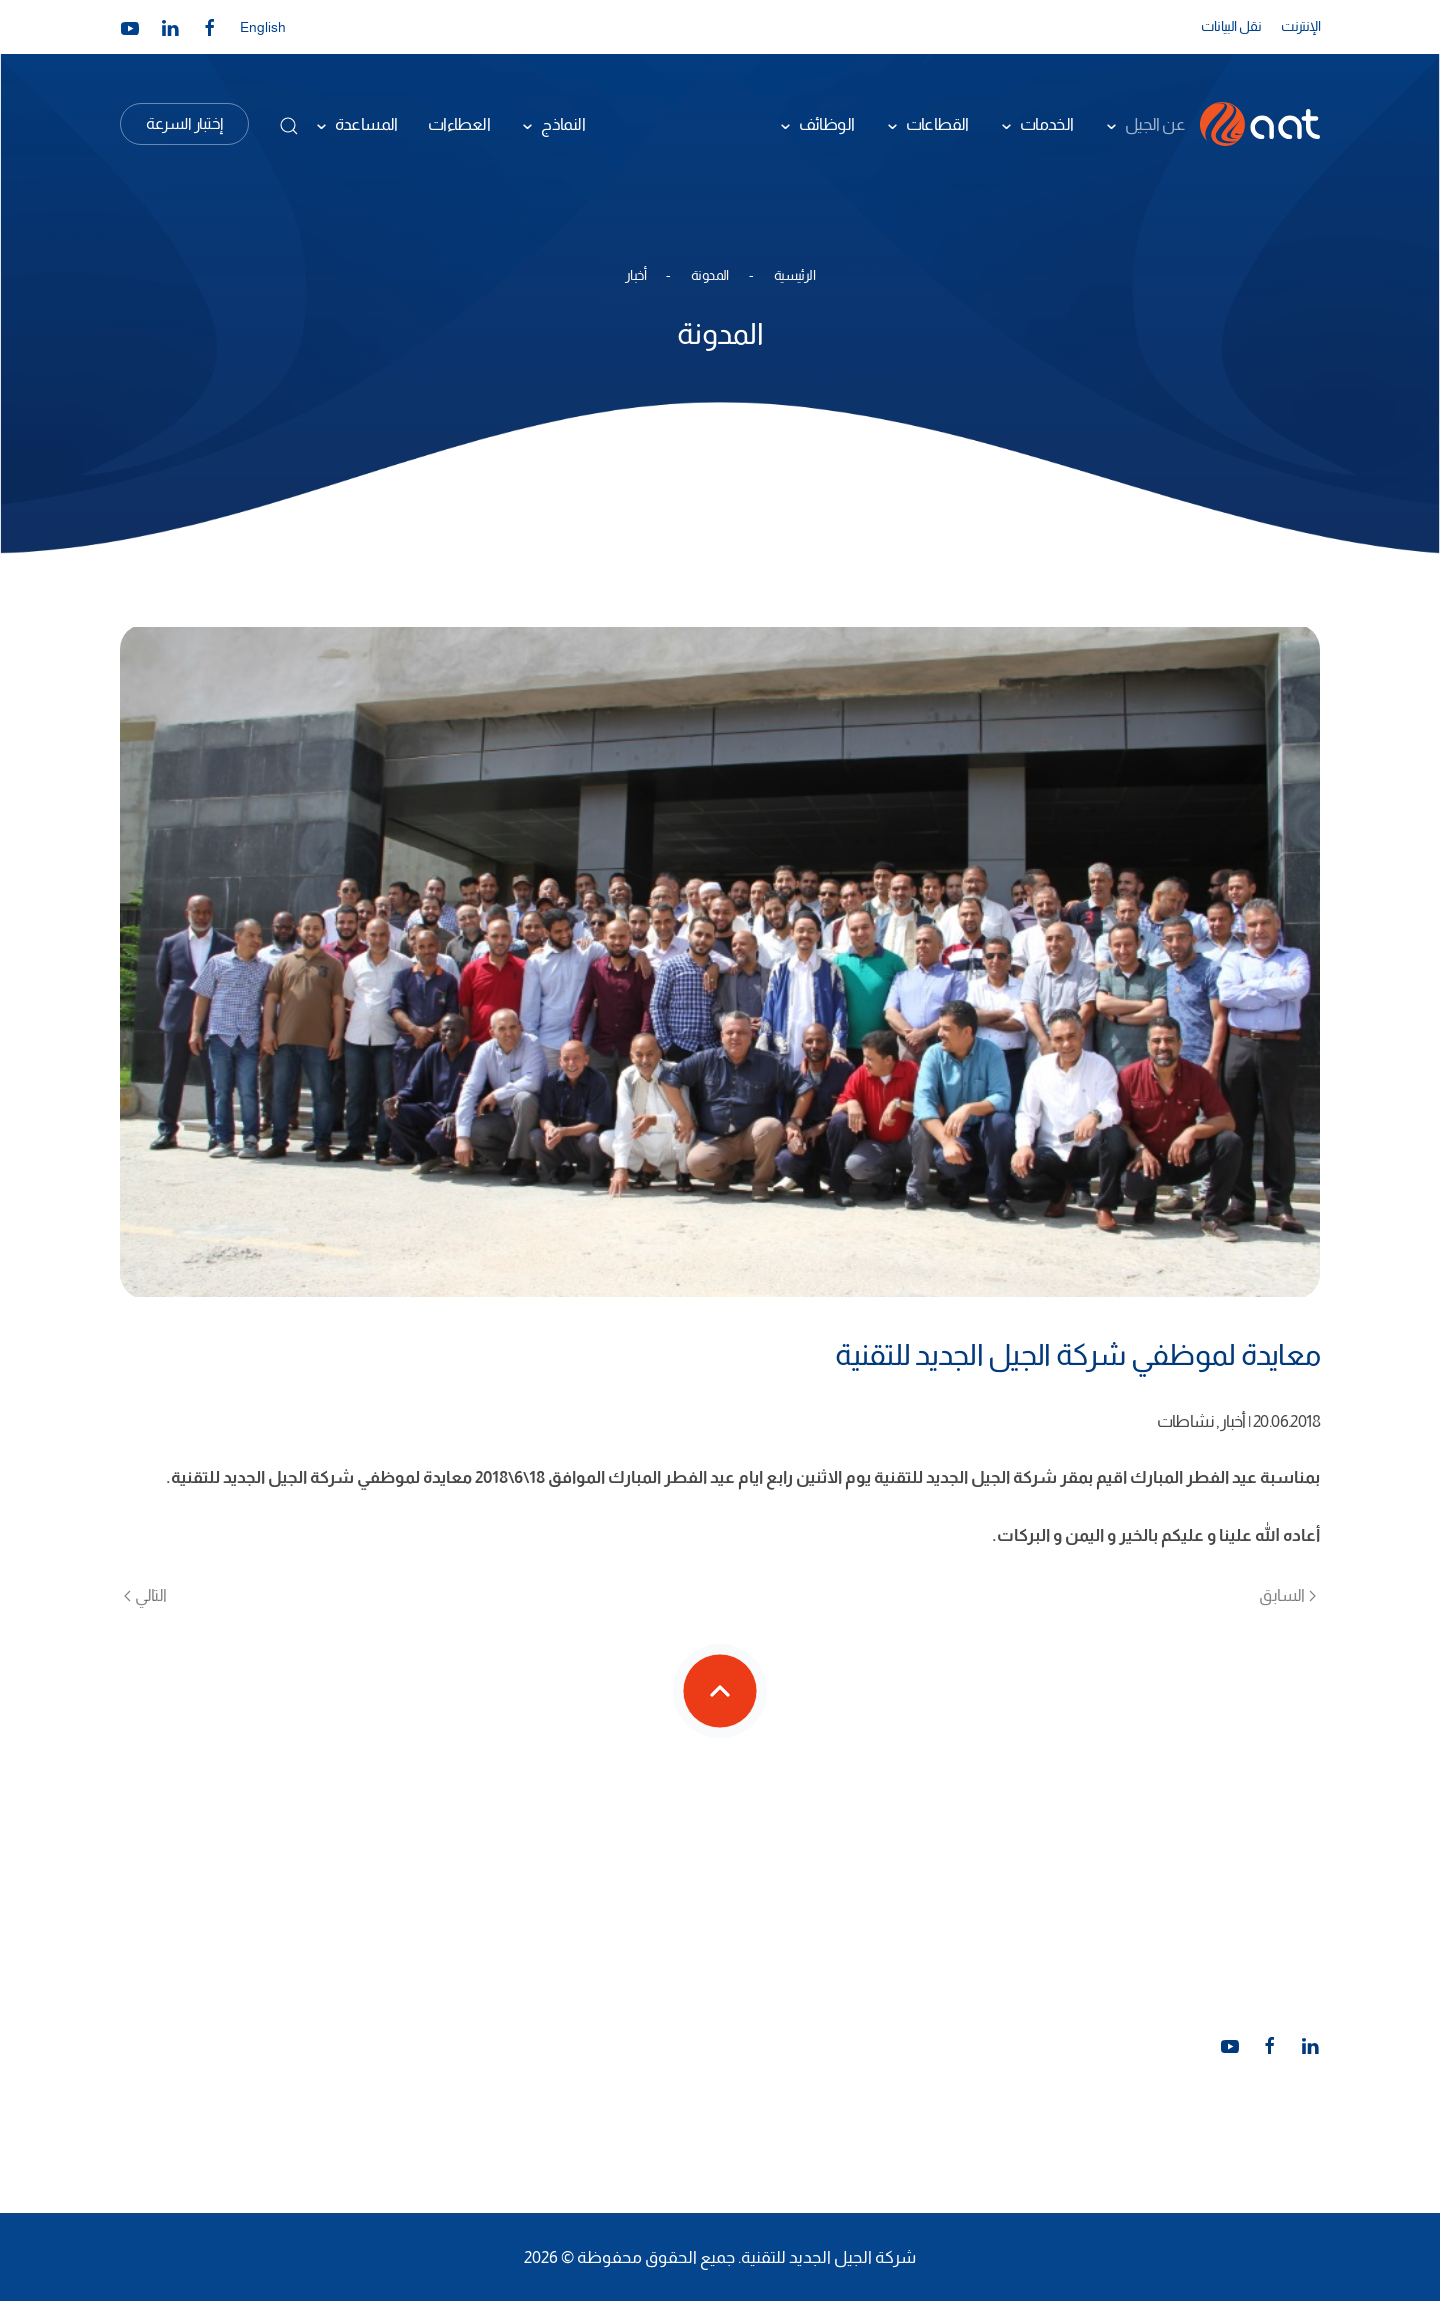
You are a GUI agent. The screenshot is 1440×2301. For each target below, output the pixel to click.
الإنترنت (1300, 26)
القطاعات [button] (937, 124)
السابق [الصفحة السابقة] (1287, 1595)
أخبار (1233, 1421)
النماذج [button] (563, 124)
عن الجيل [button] (1155, 124)
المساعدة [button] (366, 124)
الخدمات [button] (1047, 124)
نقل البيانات (1231, 26)
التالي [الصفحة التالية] (145, 1595)
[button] (289, 126)
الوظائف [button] (827, 124)
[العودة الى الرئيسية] (1260, 124)
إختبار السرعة (184, 123)
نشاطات (1185, 1421)
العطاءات (459, 124)
